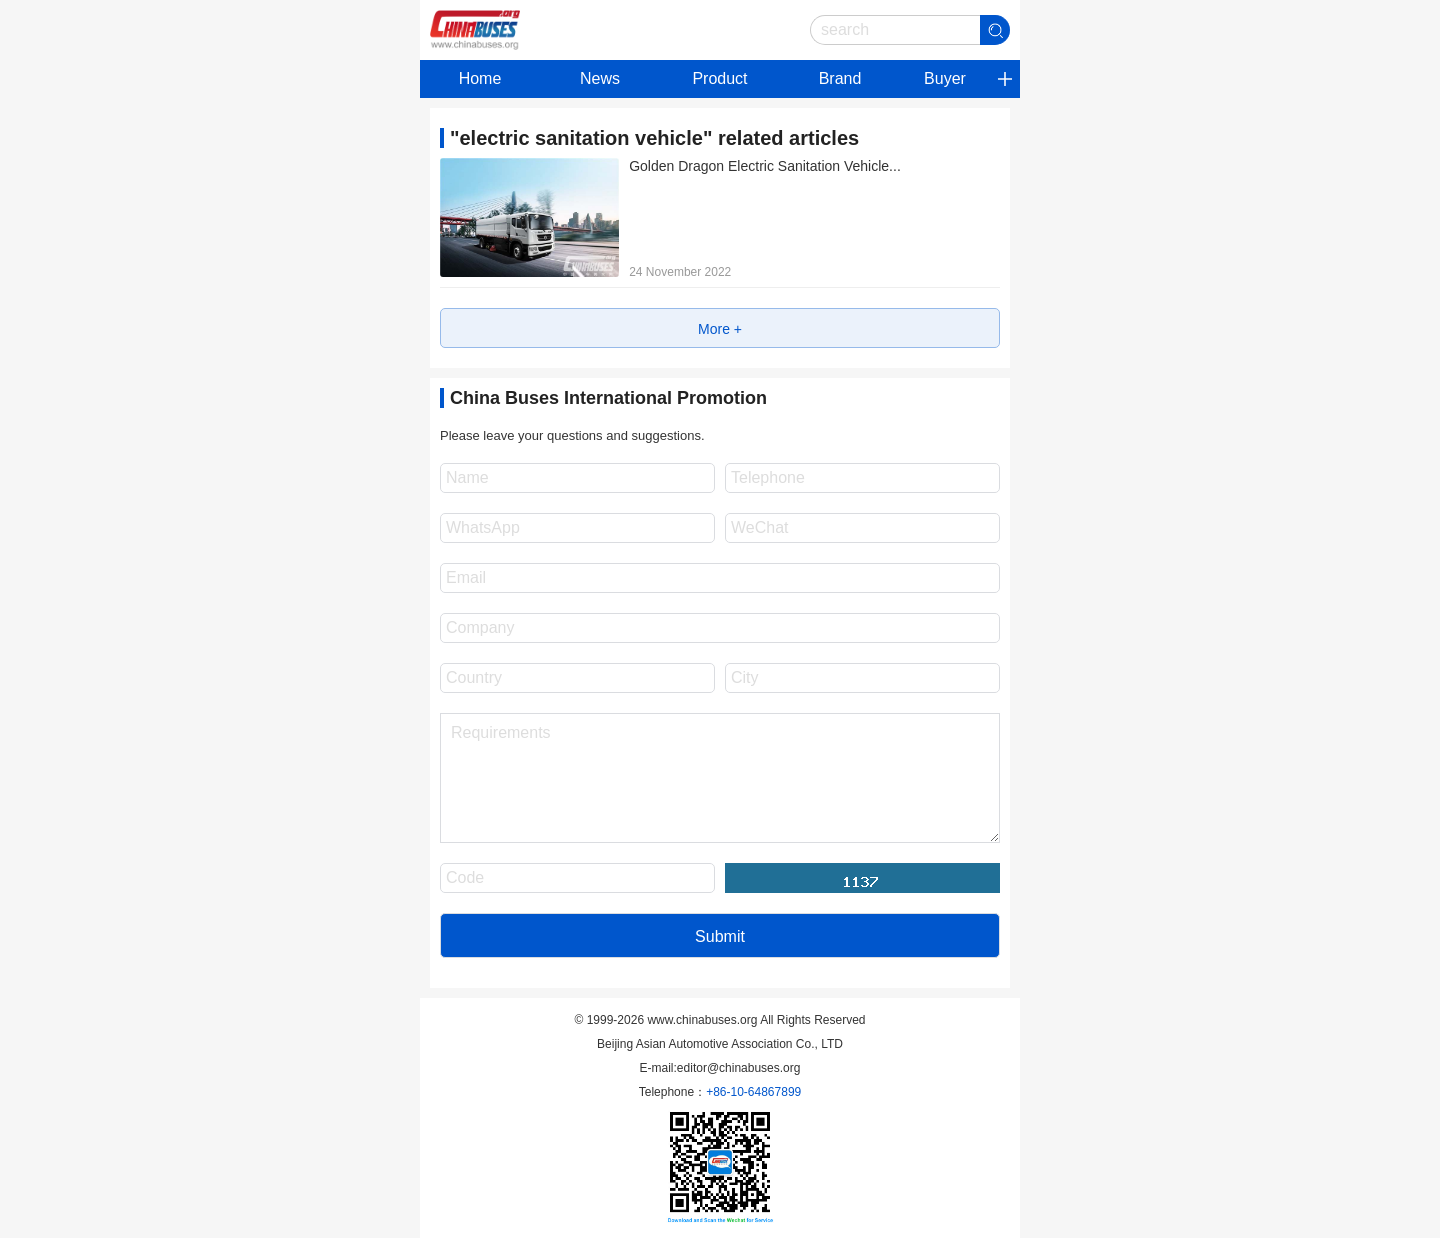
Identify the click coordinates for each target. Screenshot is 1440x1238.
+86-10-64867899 (753, 1092)
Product (719, 78)
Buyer (945, 78)
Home (480, 78)
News (600, 78)
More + (720, 329)
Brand (840, 78)
